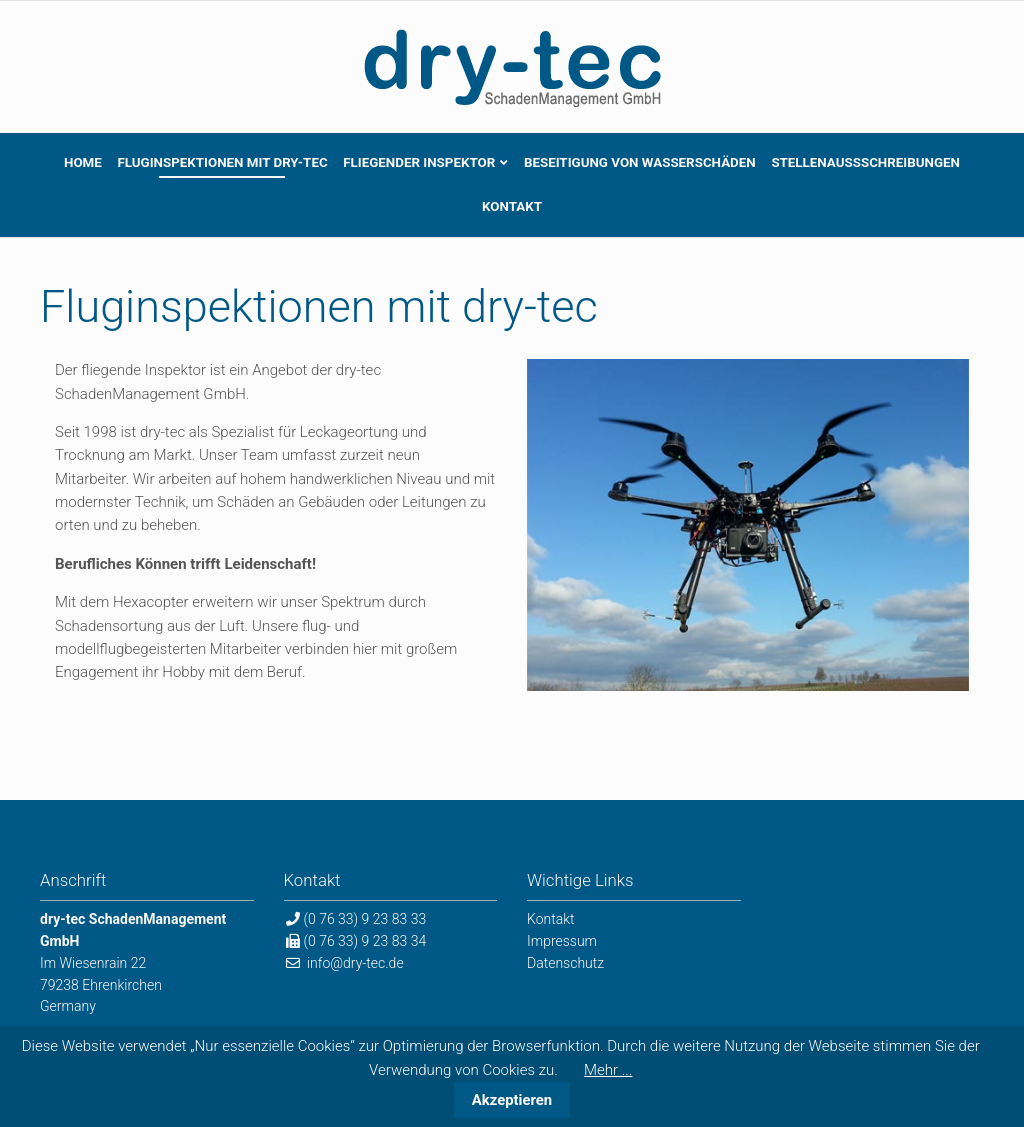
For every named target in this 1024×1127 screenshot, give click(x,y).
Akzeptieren (512, 1100)
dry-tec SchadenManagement (512, 67)
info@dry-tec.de (355, 963)
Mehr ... (608, 1070)
